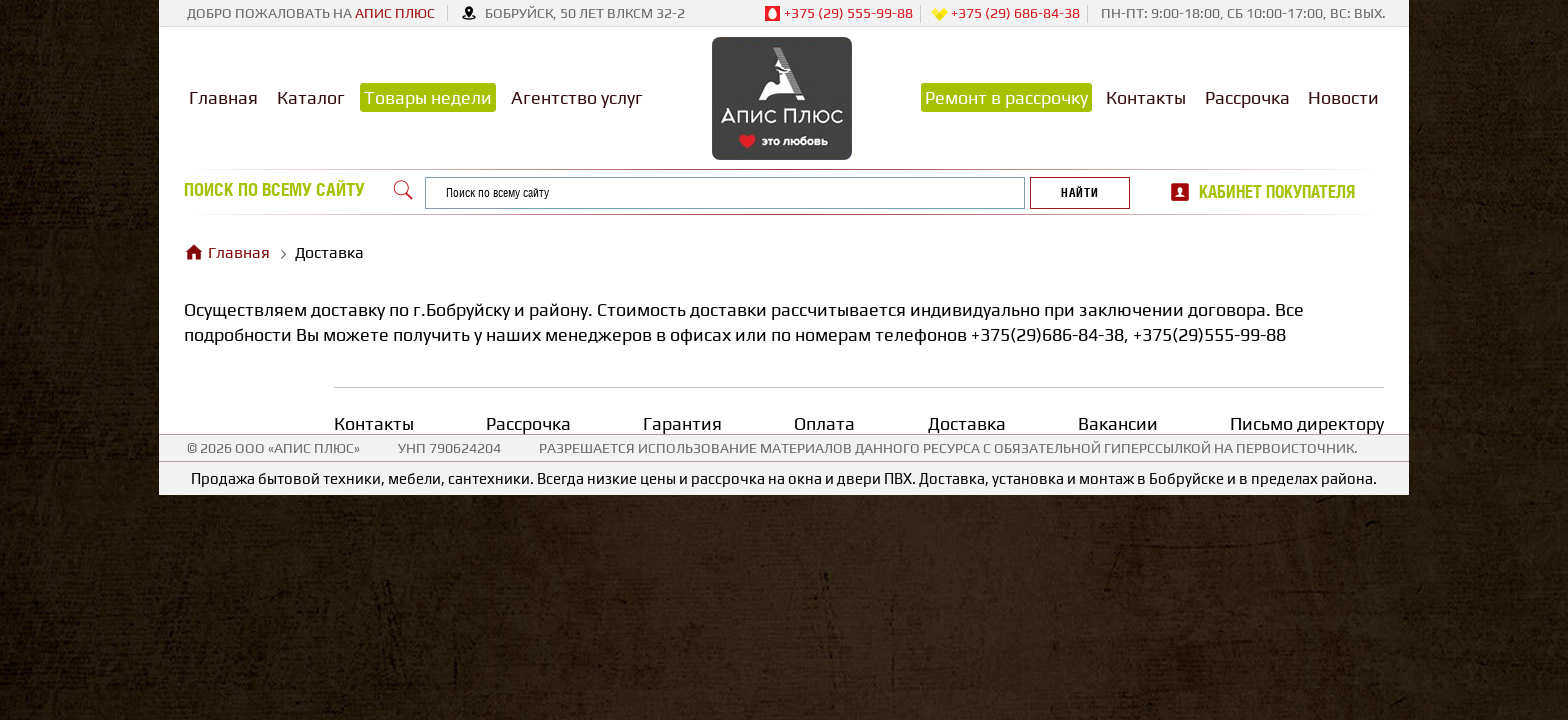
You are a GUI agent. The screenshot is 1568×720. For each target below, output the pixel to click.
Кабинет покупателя (1277, 192)
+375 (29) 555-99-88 (838, 14)
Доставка (967, 423)
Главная (223, 97)
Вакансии (1118, 423)
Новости (1343, 97)
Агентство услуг (577, 97)
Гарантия (682, 423)
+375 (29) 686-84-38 (1005, 14)
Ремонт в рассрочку (1006, 97)
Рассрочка (1247, 97)
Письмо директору (1307, 423)
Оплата (824, 423)
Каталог (311, 97)
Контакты (1146, 97)
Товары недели (428, 97)
